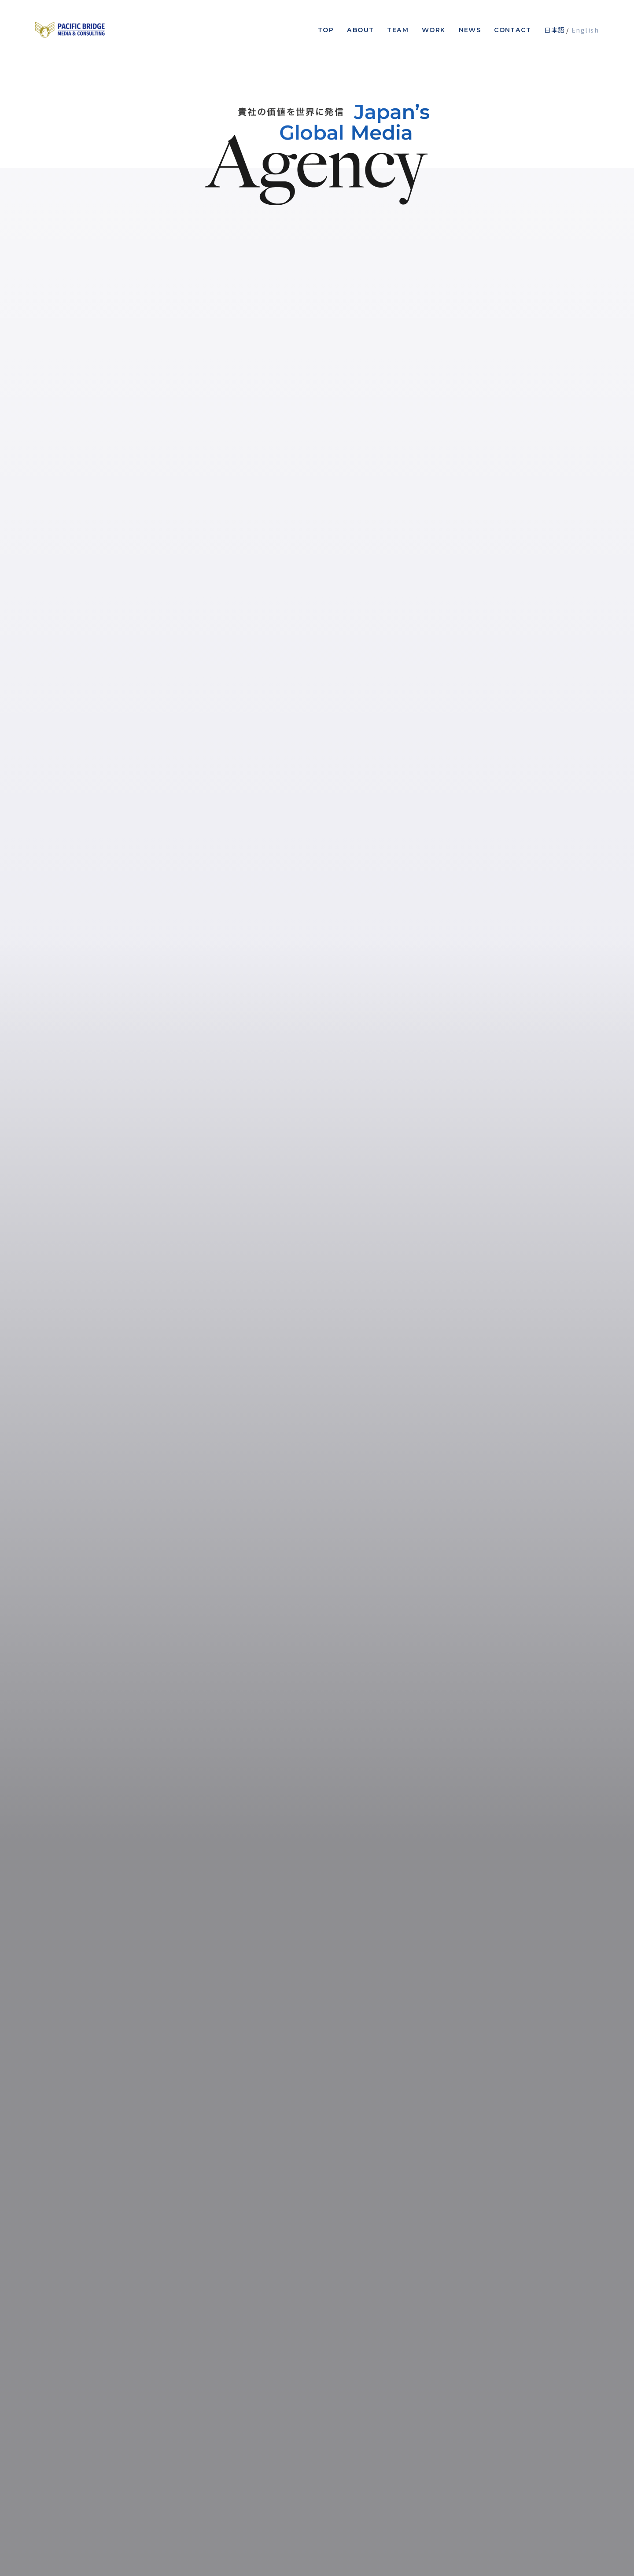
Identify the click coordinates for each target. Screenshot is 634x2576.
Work (434, 30)
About (360, 30)
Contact (512, 30)
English (585, 29)
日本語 (554, 29)
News (470, 30)
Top (326, 30)
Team (398, 30)
